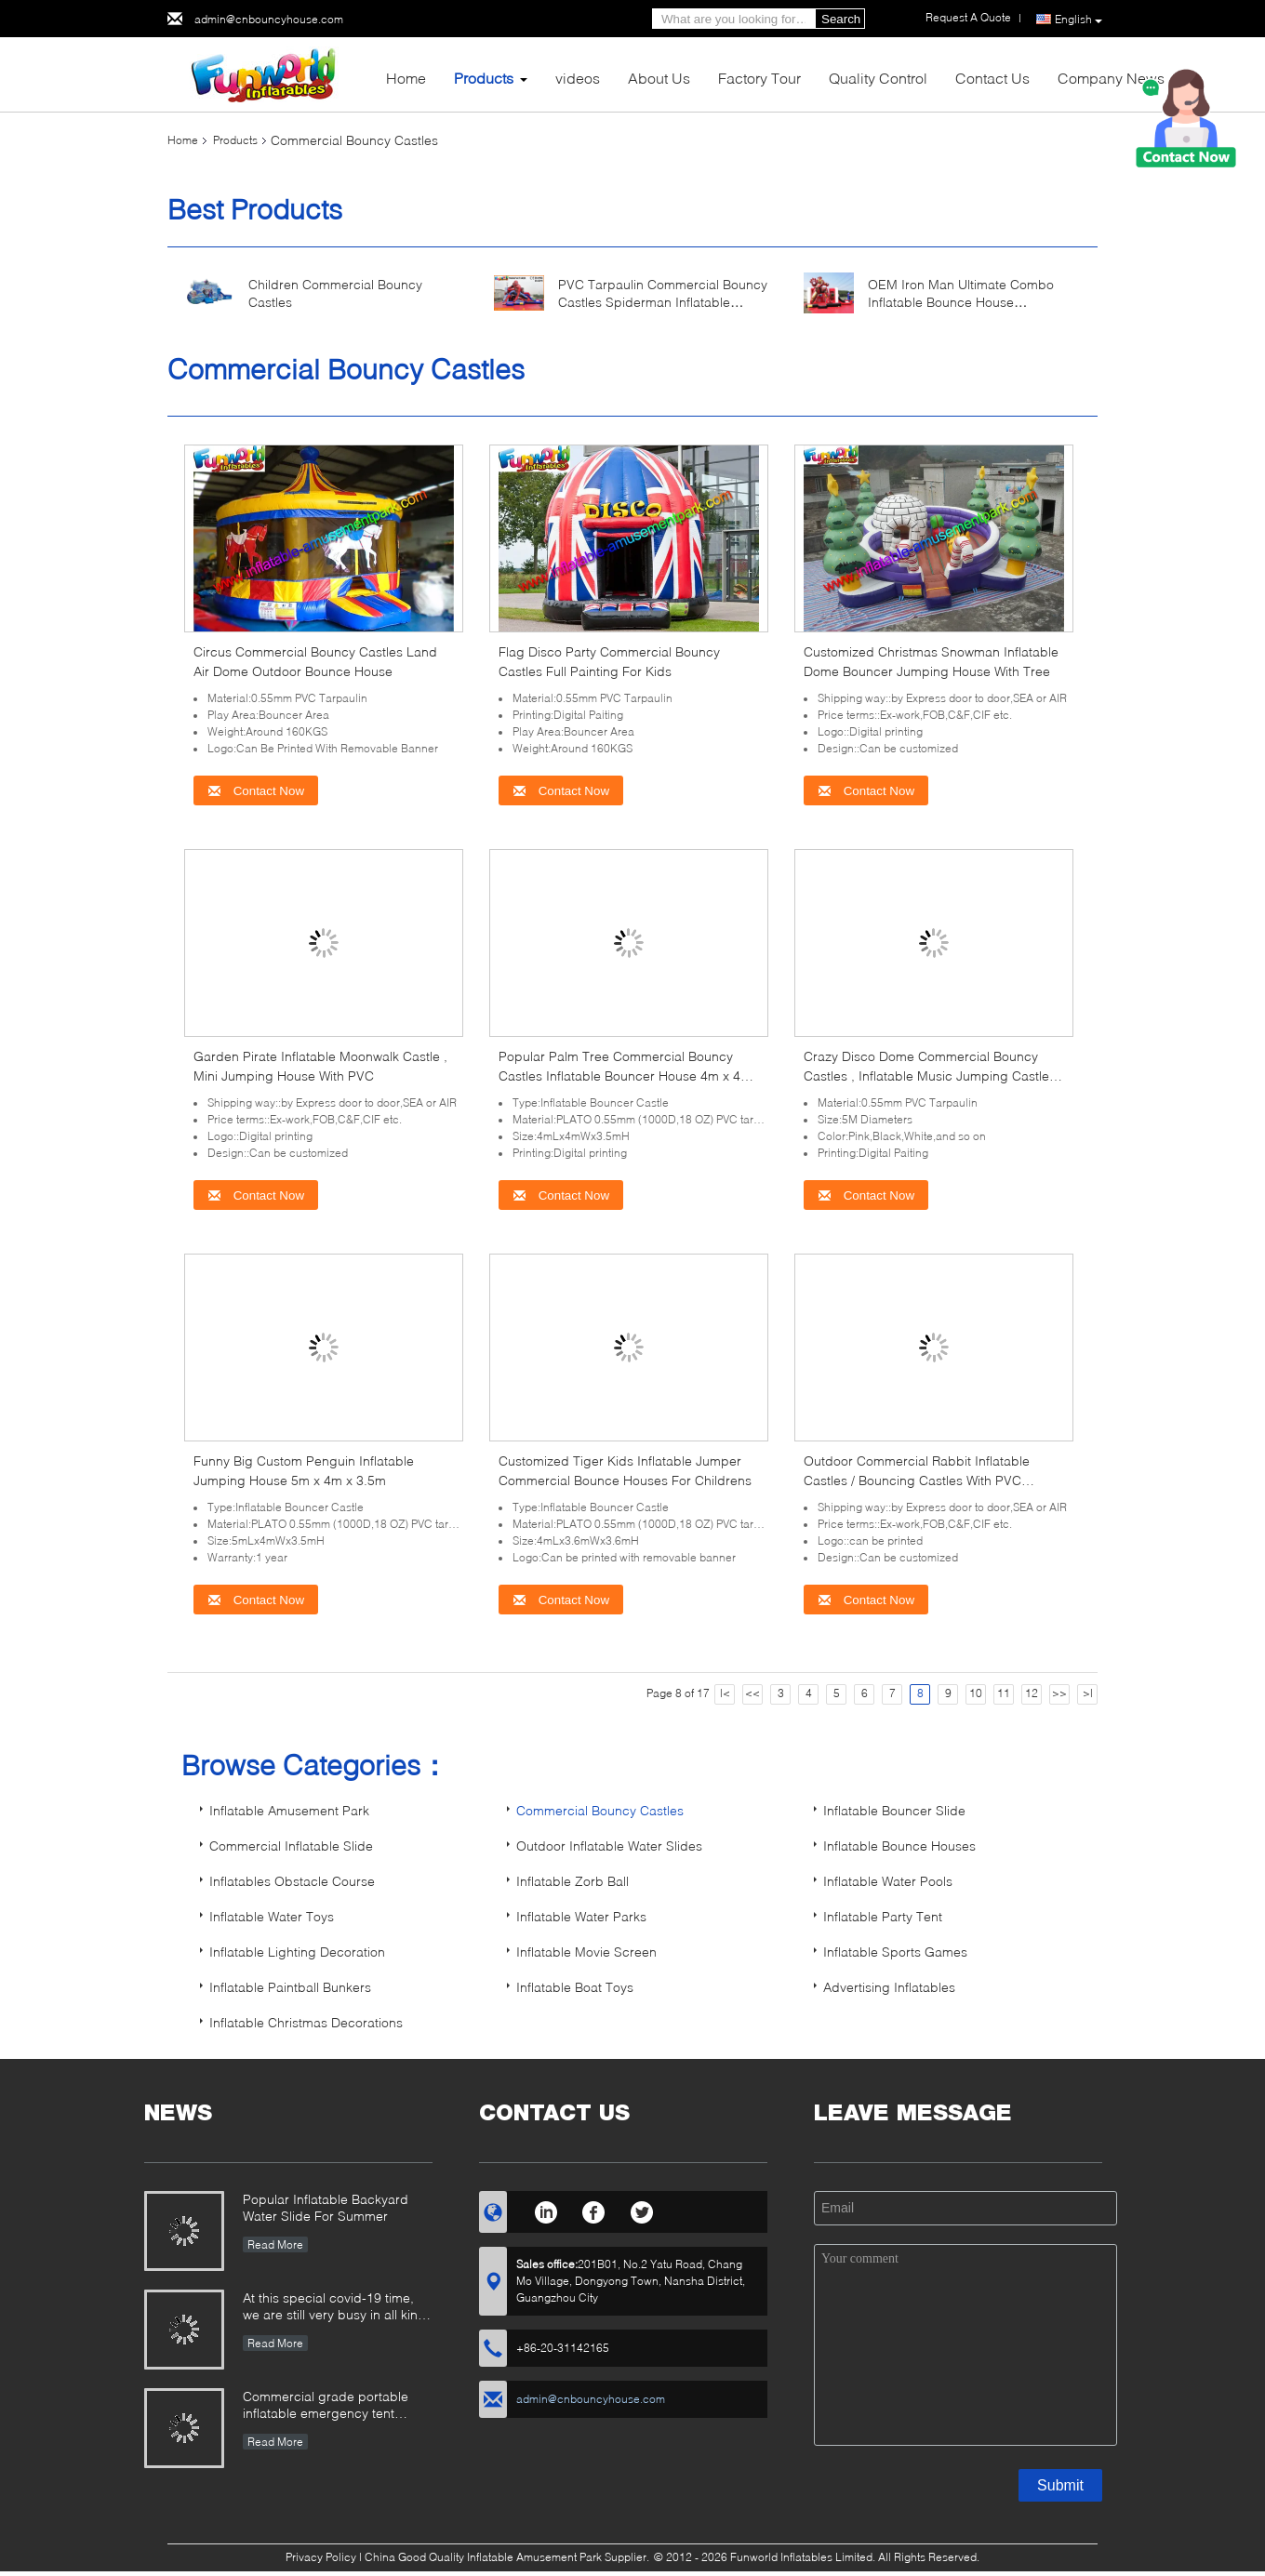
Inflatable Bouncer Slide (894, 1810)
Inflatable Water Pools (887, 1881)
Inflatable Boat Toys (574, 1987)
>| (1088, 1693)
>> (1059, 1693)
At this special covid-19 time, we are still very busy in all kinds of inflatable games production (338, 2308)
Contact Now (255, 791)
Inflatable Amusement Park (289, 1810)
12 (1031, 1693)
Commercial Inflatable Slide (291, 1845)
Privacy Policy (321, 2557)
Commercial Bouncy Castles (600, 1810)
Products (483, 77)
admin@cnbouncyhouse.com (268, 19)
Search (840, 19)
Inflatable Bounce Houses (899, 1845)
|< (725, 1693)
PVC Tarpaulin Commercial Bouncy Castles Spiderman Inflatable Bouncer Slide (662, 301)
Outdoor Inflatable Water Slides (609, 1845)
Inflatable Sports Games (895, 1951)
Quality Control (878, 77)
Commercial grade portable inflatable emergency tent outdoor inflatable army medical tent (337, 2406)
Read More (275, 2244)
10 (975, 1693)
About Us (659, 77)
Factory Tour (759, 77)
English (1078, 19)
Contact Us (992, 77)
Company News (1111, 77)
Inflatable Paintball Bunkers (290, 1987)
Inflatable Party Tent (882, 1916)
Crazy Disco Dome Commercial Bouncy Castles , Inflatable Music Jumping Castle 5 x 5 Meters (932, 1075)
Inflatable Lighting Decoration (297, 1951)
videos (577, 77)
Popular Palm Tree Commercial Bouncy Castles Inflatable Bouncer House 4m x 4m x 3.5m (625, 1075)
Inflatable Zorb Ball (572, 1881)
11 (1003, 1693)
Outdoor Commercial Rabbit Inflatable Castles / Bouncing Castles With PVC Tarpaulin (917, 1480)
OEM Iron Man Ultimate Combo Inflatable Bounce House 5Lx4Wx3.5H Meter (961, 301)
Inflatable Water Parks (581, 1916)
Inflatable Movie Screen (586, 1951)
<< (752, 1693)
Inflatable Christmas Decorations (306, 2022)
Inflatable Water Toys (271, 1916)
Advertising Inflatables (889, 1987)
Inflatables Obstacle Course (292, 1881)
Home (406, 77)
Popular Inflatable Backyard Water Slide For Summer (325, 2207)
